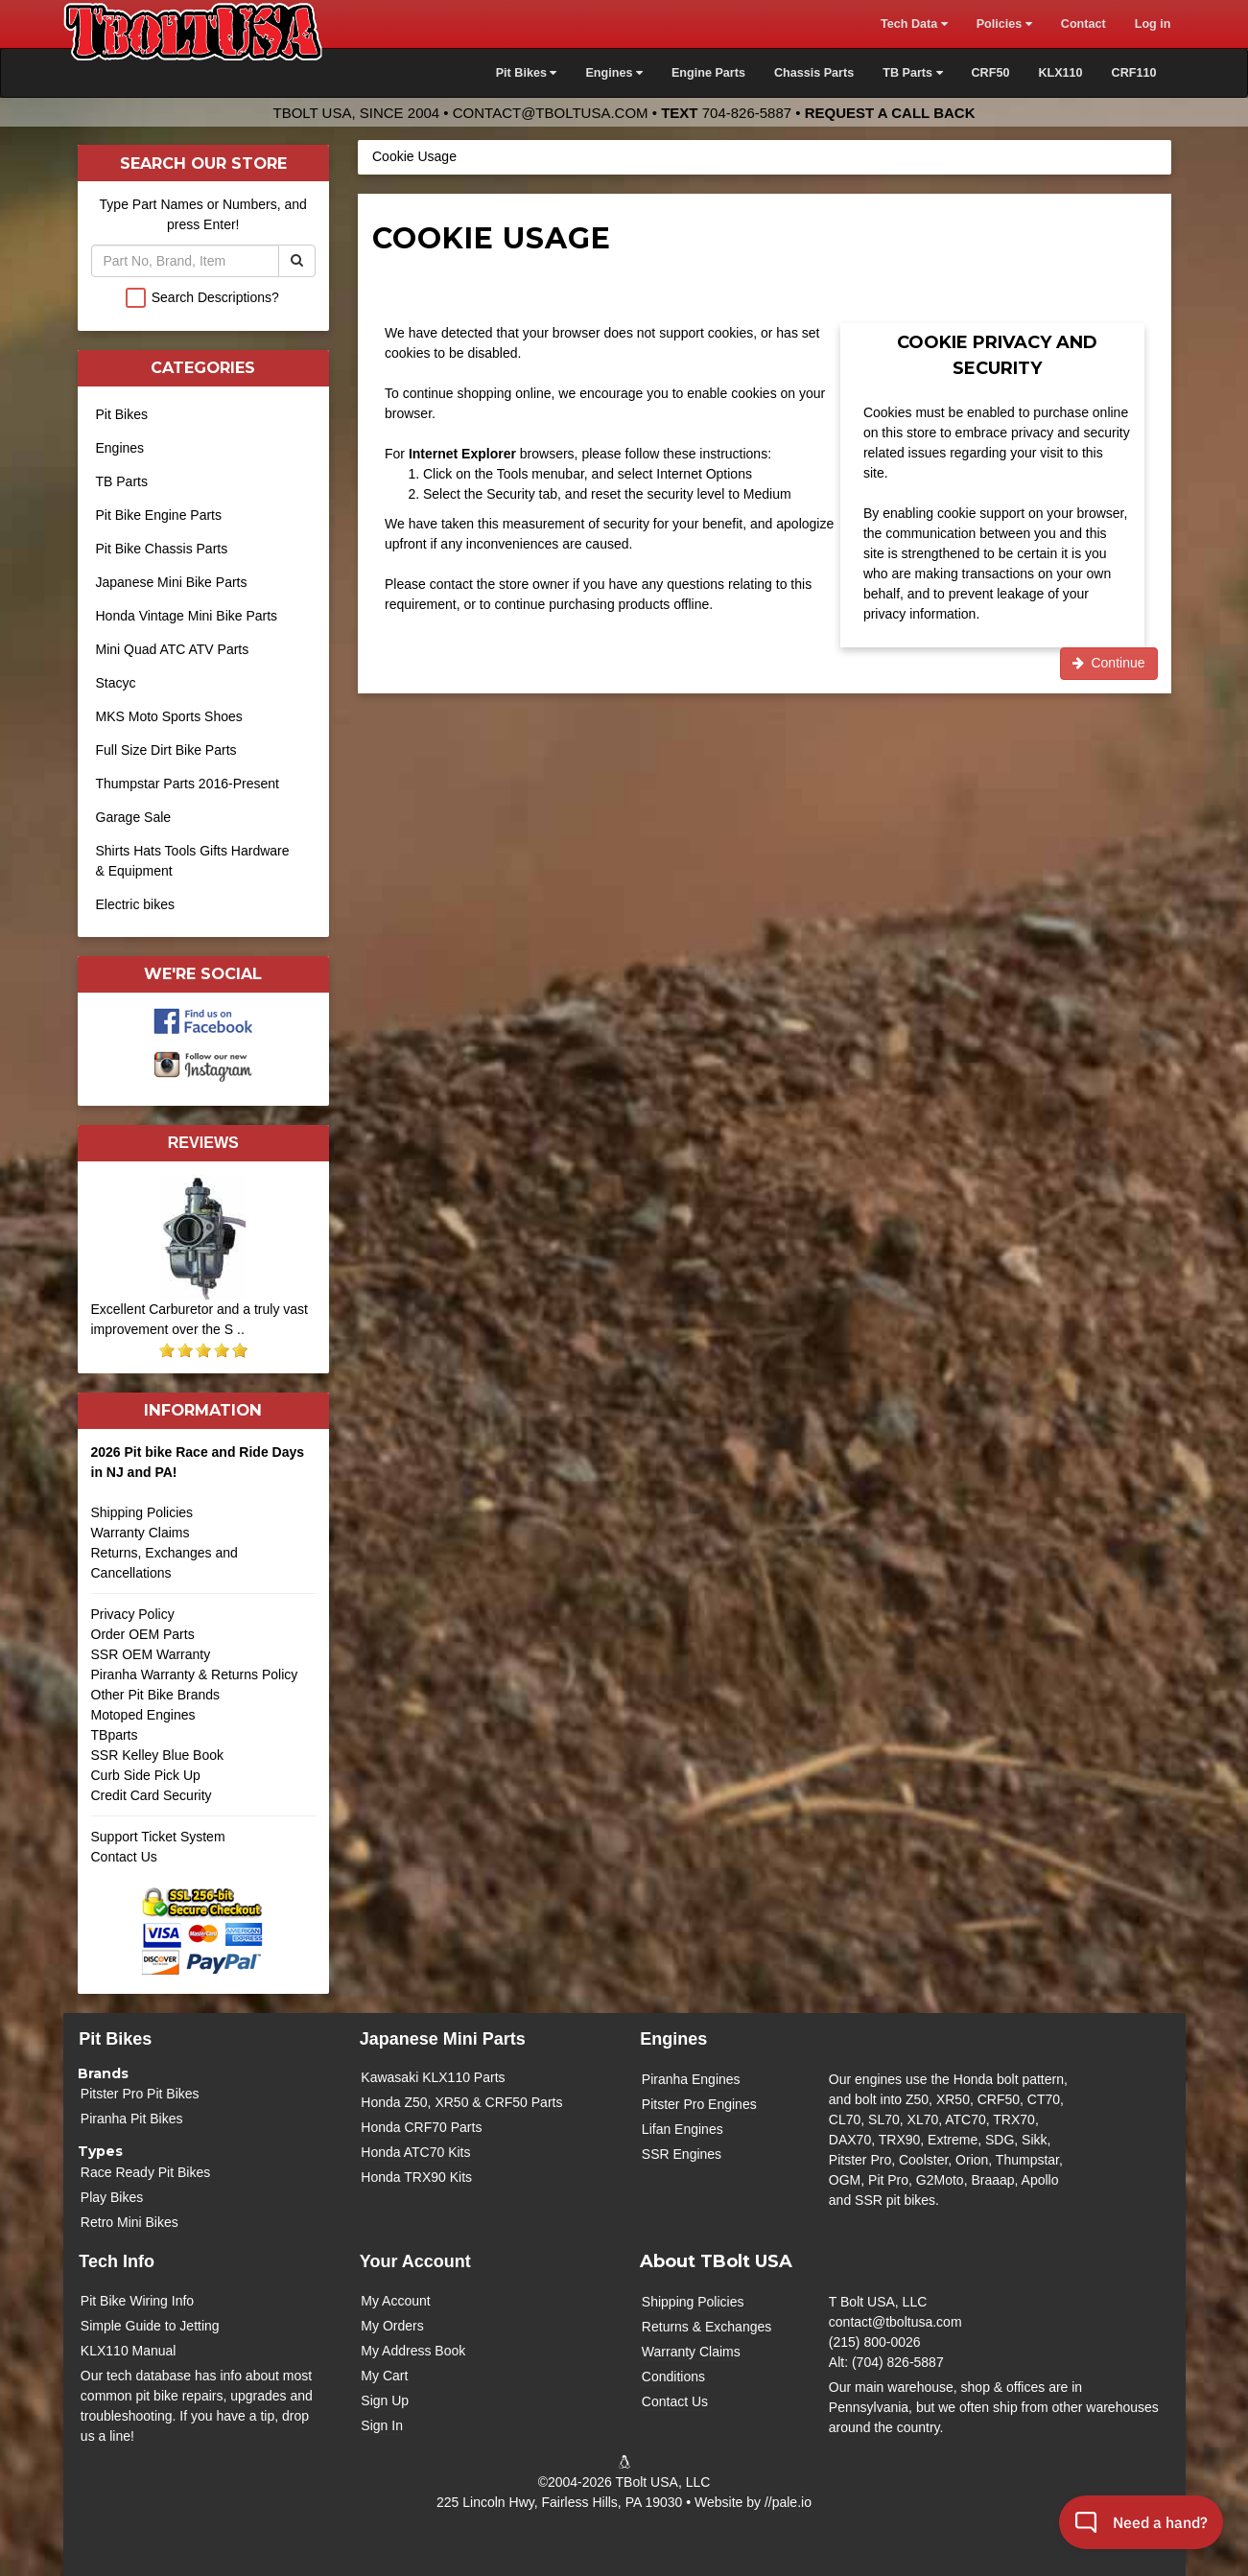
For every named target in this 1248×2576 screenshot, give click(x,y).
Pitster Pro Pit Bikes (140, 2093)
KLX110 (1060, 73)
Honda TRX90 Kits (416, 2177)
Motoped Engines (143, 1714)
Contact (1083, 24)
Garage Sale (134, 817)
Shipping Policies (142, 1512)
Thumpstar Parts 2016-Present (187, 783)
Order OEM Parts (143, 1634)
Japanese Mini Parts (443, 2039)
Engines (120, 448)
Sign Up (385, 2400)
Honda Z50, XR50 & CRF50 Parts (461, 2102)
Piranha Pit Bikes (132, 2118)
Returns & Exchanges (706, 2326)
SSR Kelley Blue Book (157, 1755)
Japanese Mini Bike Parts (171, 582)
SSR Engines (681, 2154)
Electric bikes (135, 904)
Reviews (203, 1142)
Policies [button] (1004, 24)
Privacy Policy (133, 1614)
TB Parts (122, 481)
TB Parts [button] (912, 73)
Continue (1108, 662)
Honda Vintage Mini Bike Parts (187, 615)
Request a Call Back (890, 113)
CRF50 (991, 73)
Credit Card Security (204, 1802)
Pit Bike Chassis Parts (162, 548)
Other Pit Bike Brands (156, 1694)
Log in (1153, 24)
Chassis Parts (814, 73)
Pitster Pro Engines (699, 2104)
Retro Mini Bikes (129, 2222)
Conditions (673, 2376)
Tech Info (116, 2261)
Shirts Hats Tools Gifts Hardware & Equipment (193, 860)
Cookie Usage (414, 156)
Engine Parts (708, 73)
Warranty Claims (140, 1532)
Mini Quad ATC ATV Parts (172, 649)
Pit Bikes (122, 414)
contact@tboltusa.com (550, 113)
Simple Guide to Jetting (150, 2325)
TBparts (114, 1735)
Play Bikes (112, 2197)
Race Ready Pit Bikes (145, 2172)
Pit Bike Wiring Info (137, 2300)
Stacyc (116, 683)
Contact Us (124, 1856)
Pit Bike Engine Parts (159, 515)
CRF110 (1134, 73)
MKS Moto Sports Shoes (169, 716)
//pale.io (788, 2502)
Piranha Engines (691, 2079)
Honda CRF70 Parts (421, 2127)
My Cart (384, 2375)
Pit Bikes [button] (526, 73)
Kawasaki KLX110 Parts (433, 2077)
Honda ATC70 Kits (415, 2152)
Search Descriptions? (215, 297)
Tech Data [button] (914, 24)
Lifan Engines (682, 2129)
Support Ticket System (158, 1836)
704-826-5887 (746, 113)
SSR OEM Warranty (151, 1654)
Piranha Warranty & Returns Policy (194, 1674)
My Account (395, 2300)
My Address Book (413, 2350)
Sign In (382, 2425)
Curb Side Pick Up (145, 1775)
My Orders (392, 2325)
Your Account (415, 2261)
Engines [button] (613, 73)
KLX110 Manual (129, 2350)
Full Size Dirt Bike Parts (166, 750)
